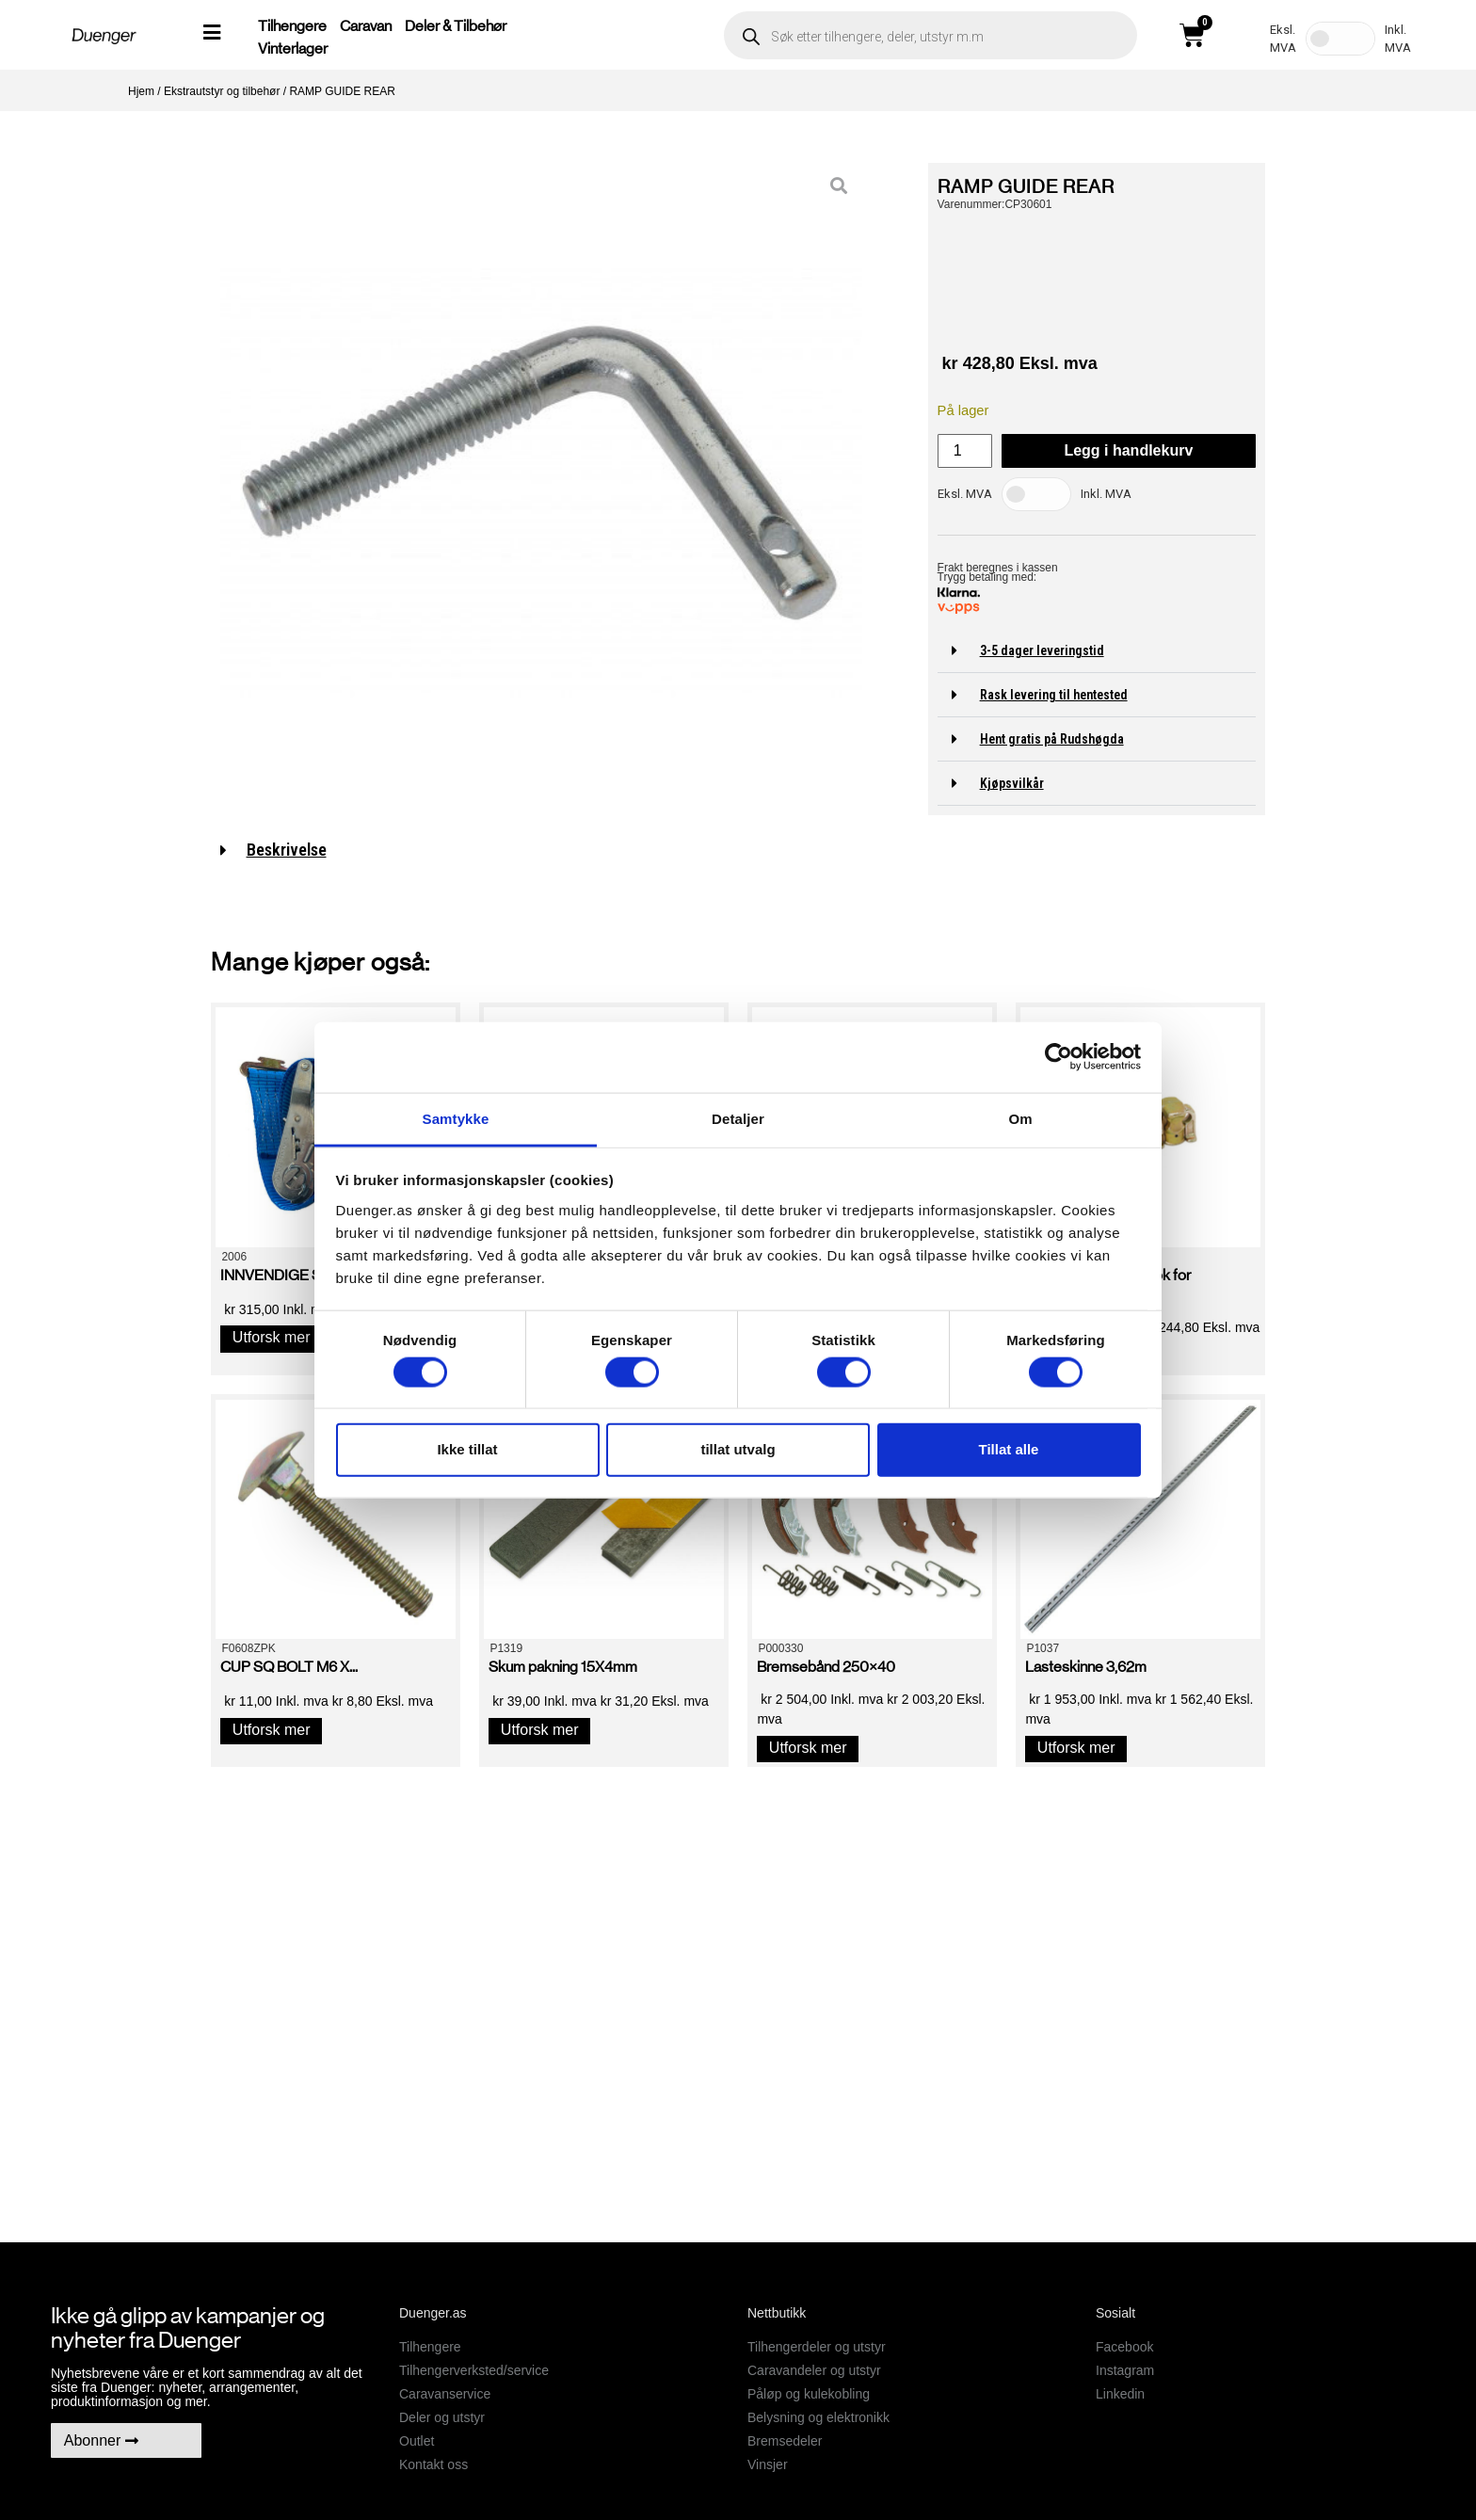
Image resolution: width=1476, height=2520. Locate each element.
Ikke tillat (467, 1449)
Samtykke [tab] (456, 1118)
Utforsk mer (272, 1337)
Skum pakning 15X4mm (563, 1667)
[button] (1097, 651)
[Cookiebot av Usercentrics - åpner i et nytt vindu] (1058, 1057)
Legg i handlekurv (1128, 450)
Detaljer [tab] (738, 1118)
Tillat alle (1009, 1449)
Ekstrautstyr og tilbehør (222, 91)
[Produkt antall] (965, 451)
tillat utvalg (737, 1449)
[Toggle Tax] (1340, 39)
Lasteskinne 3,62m (1086, 1667)
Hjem (141, 91)
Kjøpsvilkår (1012, 783)
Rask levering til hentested (1054, 694)
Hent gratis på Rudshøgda (1052, 738)
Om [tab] (1020, 1118)
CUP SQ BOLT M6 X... (289, 1667)
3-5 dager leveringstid (1042, 650)
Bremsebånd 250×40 (826, 1667)
